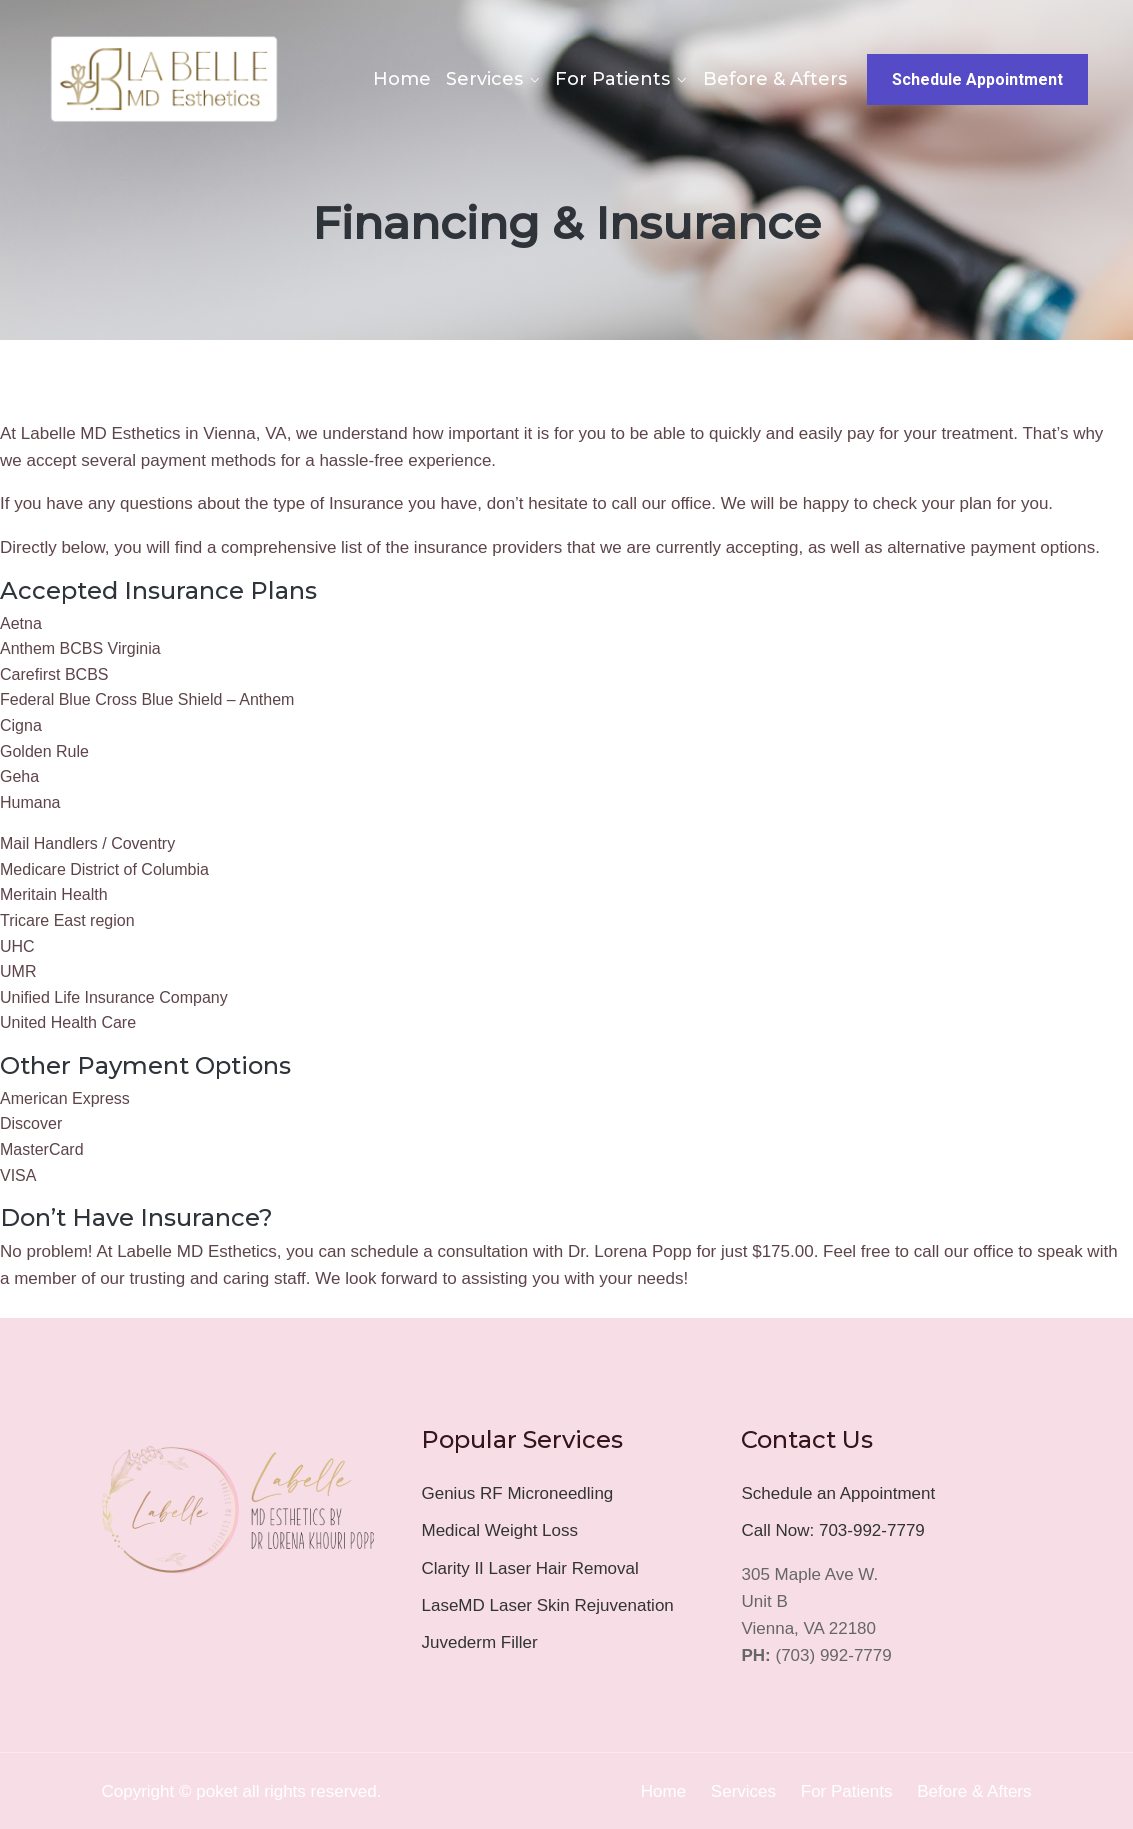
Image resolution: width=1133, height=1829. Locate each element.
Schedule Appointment (977, 79)
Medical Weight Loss (499, 1530)
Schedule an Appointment (838, 1493)
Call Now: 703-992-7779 (832, 1530)
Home (402, 79)
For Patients (612, 79)
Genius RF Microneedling (517, 1493)
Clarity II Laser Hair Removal (529, 1568)
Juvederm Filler (479, 1642)
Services (484, 79)
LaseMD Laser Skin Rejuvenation (547, 1605)
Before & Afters (775, 79)
